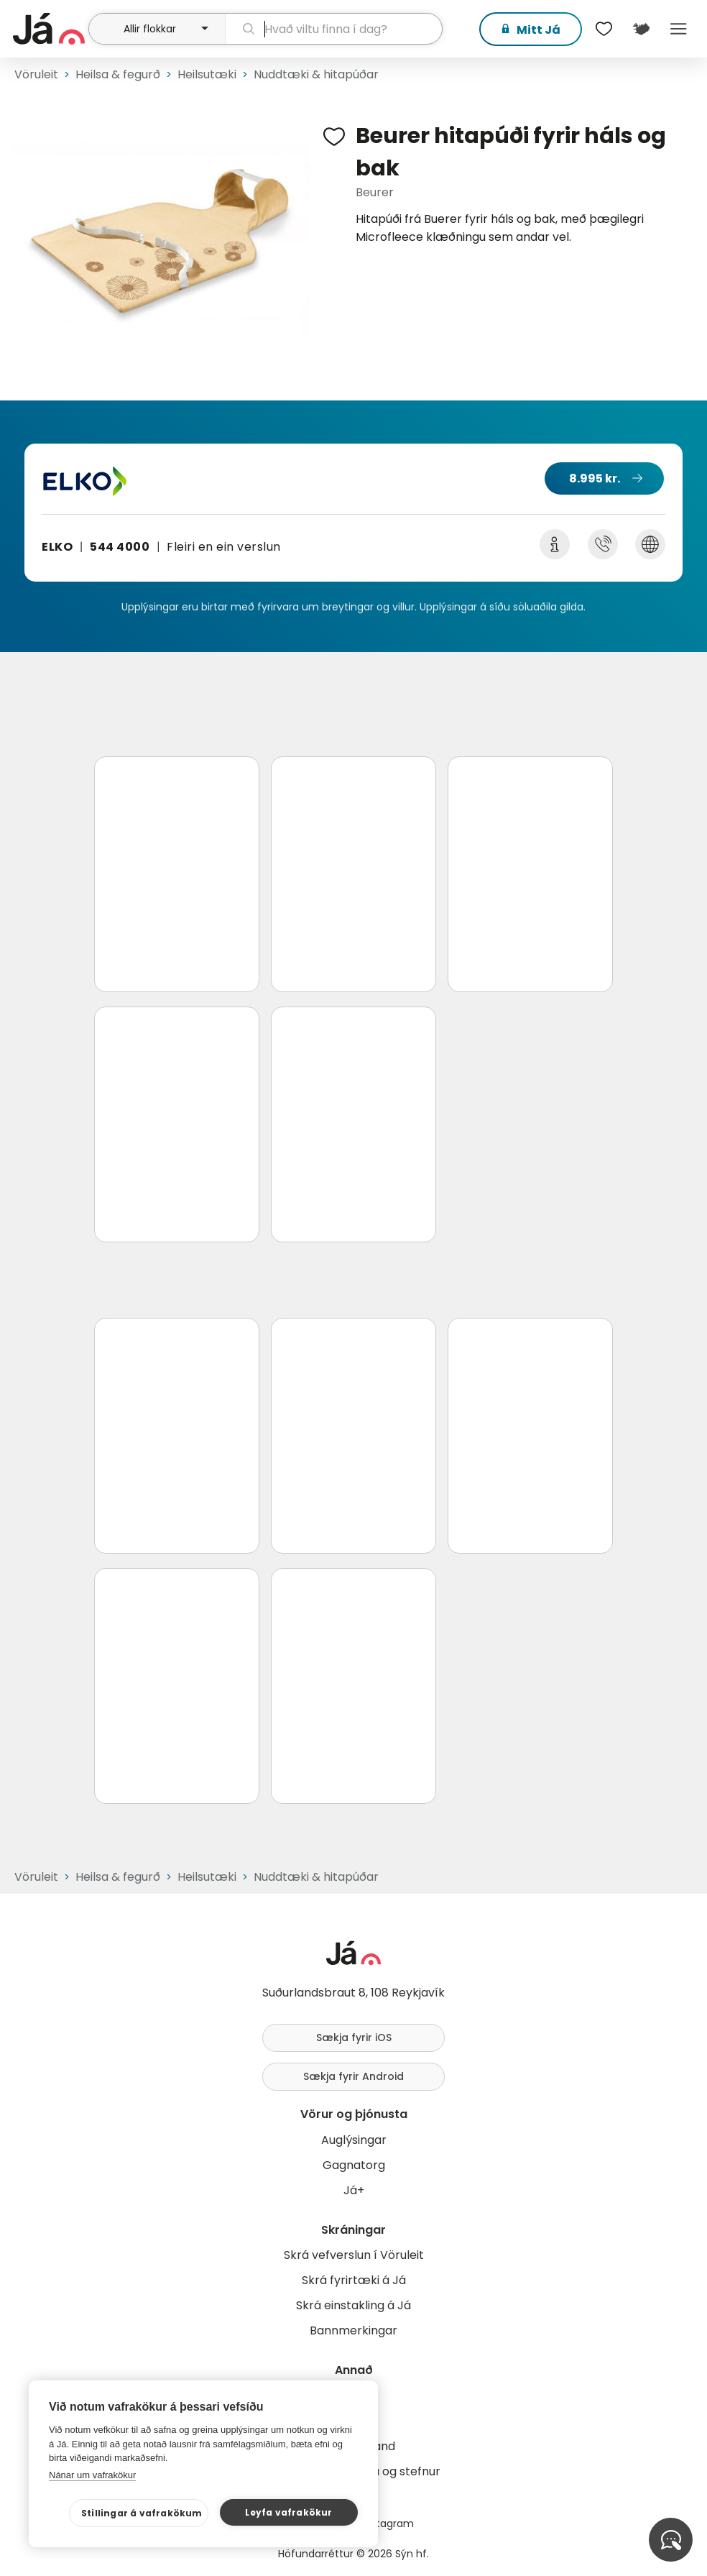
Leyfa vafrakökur (288, 2512)
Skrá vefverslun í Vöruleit (354, 2255)
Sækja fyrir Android (353, 2076)
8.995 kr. (594, 478)
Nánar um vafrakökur (92, 2475)
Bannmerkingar (353, 2330)
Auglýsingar (354, 2140)
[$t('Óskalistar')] (603, 29)
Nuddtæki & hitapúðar (316, 74)
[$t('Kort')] (641, 29)
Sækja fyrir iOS (354, 2037)
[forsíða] (49, 29)
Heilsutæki (206, 74)
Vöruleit (36, 74)
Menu (678, 29)
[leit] (334, 29)
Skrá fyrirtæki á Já (354, 2280)
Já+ (353, 2190)
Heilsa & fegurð (117, 74)
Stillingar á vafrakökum (142, 2513)
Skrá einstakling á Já (353, 2305)
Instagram (388, 2523)
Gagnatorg (354, 2165)
